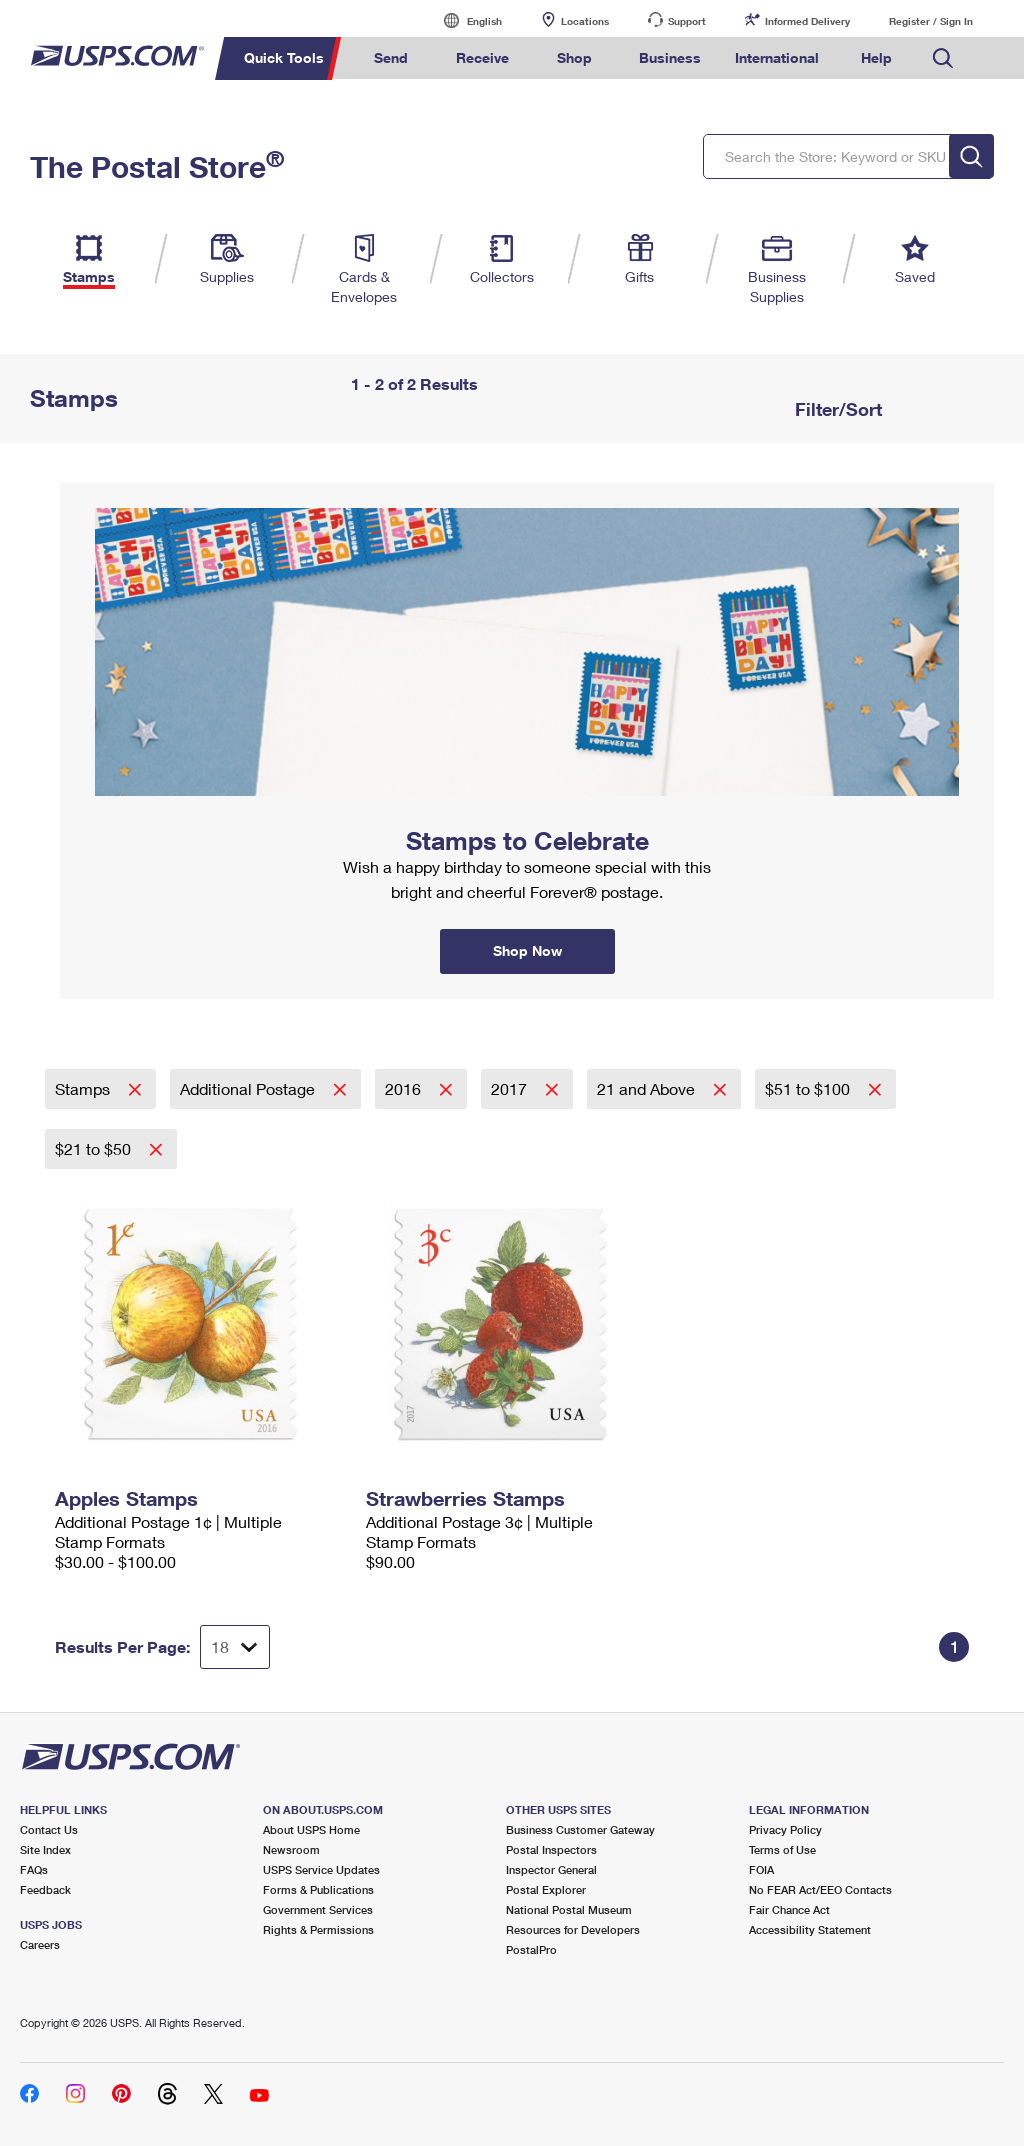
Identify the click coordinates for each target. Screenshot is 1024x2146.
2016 (405, 1088)
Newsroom (291, 1849)
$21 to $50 (95, 1148)
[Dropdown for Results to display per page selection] (235, 1647)
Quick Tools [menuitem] (284, 57)
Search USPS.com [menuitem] (943, 58)
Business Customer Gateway (580, 1829)
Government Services (318, 1909)
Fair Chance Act (789, 1909)
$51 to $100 (809, 1088)
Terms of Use (782, 1849)
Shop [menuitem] (574, 57)
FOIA (761, 1869)
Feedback (45, 1889)
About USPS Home (311, 1829)
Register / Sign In (931, 21)
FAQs (34, 1869)
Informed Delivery (807, 21)
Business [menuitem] (670, 57)
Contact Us (49, 1829)
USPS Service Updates (321, 1869)
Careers (40, 1944)
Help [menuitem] (876, 57)
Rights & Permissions (318, 1929)
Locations (585, 21)
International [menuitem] (777, 57)
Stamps (84, 1088)
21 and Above (648, 1088)
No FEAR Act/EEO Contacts (820, 1889)
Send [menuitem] (391, 57)
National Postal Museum (569, 1909)
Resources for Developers (573, 1929)
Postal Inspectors (551, 1849)
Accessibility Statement (810, 1929)
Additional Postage (249, 1088)
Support (687, 21)
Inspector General (551, 1869)
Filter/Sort (836, 409)
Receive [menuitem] (482, 57)
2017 (511, 1088)
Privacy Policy (785, 1829)
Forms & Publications (318, 1889)
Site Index (45, 1849)
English (464, 20)
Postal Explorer (546, 1889)
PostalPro (531, 1949)
